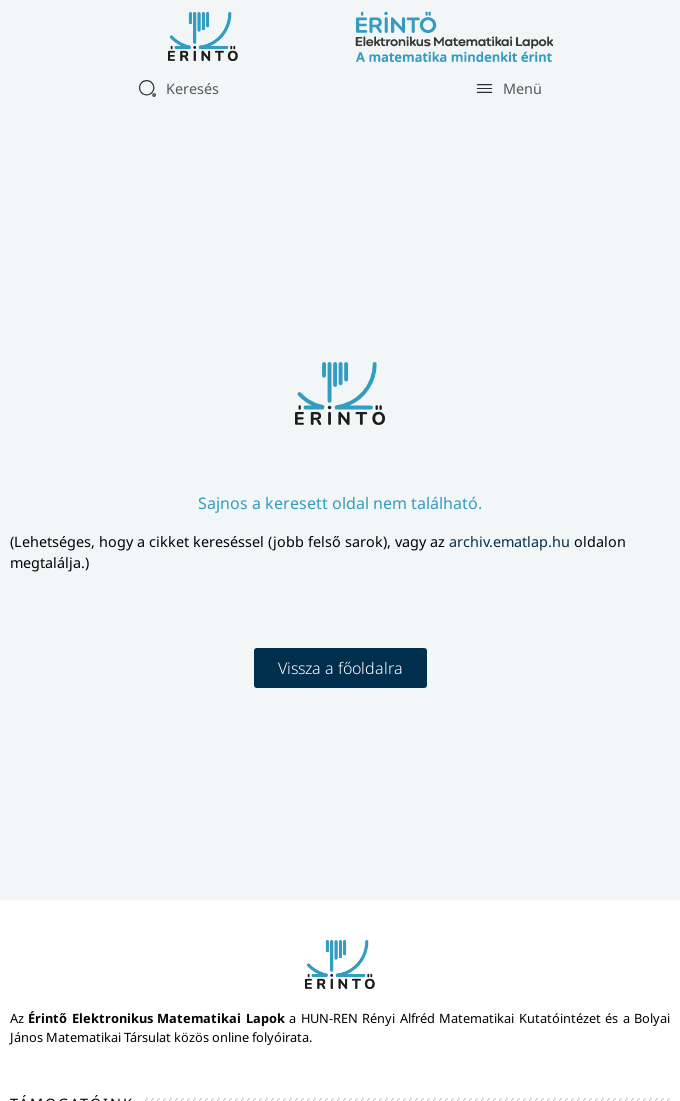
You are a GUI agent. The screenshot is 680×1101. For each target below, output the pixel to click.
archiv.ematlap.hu (511, 541)
